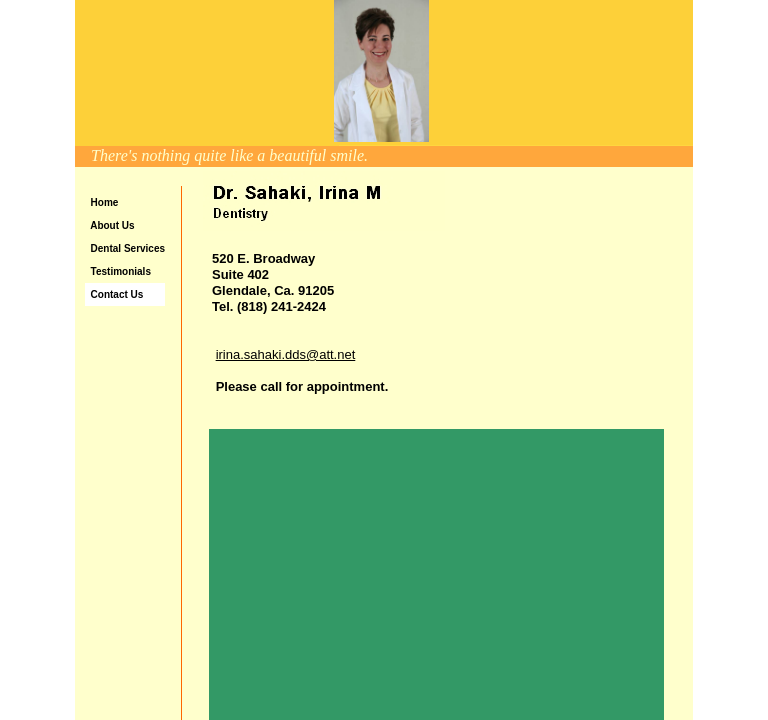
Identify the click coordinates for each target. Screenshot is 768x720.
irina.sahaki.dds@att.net (286, 354)
